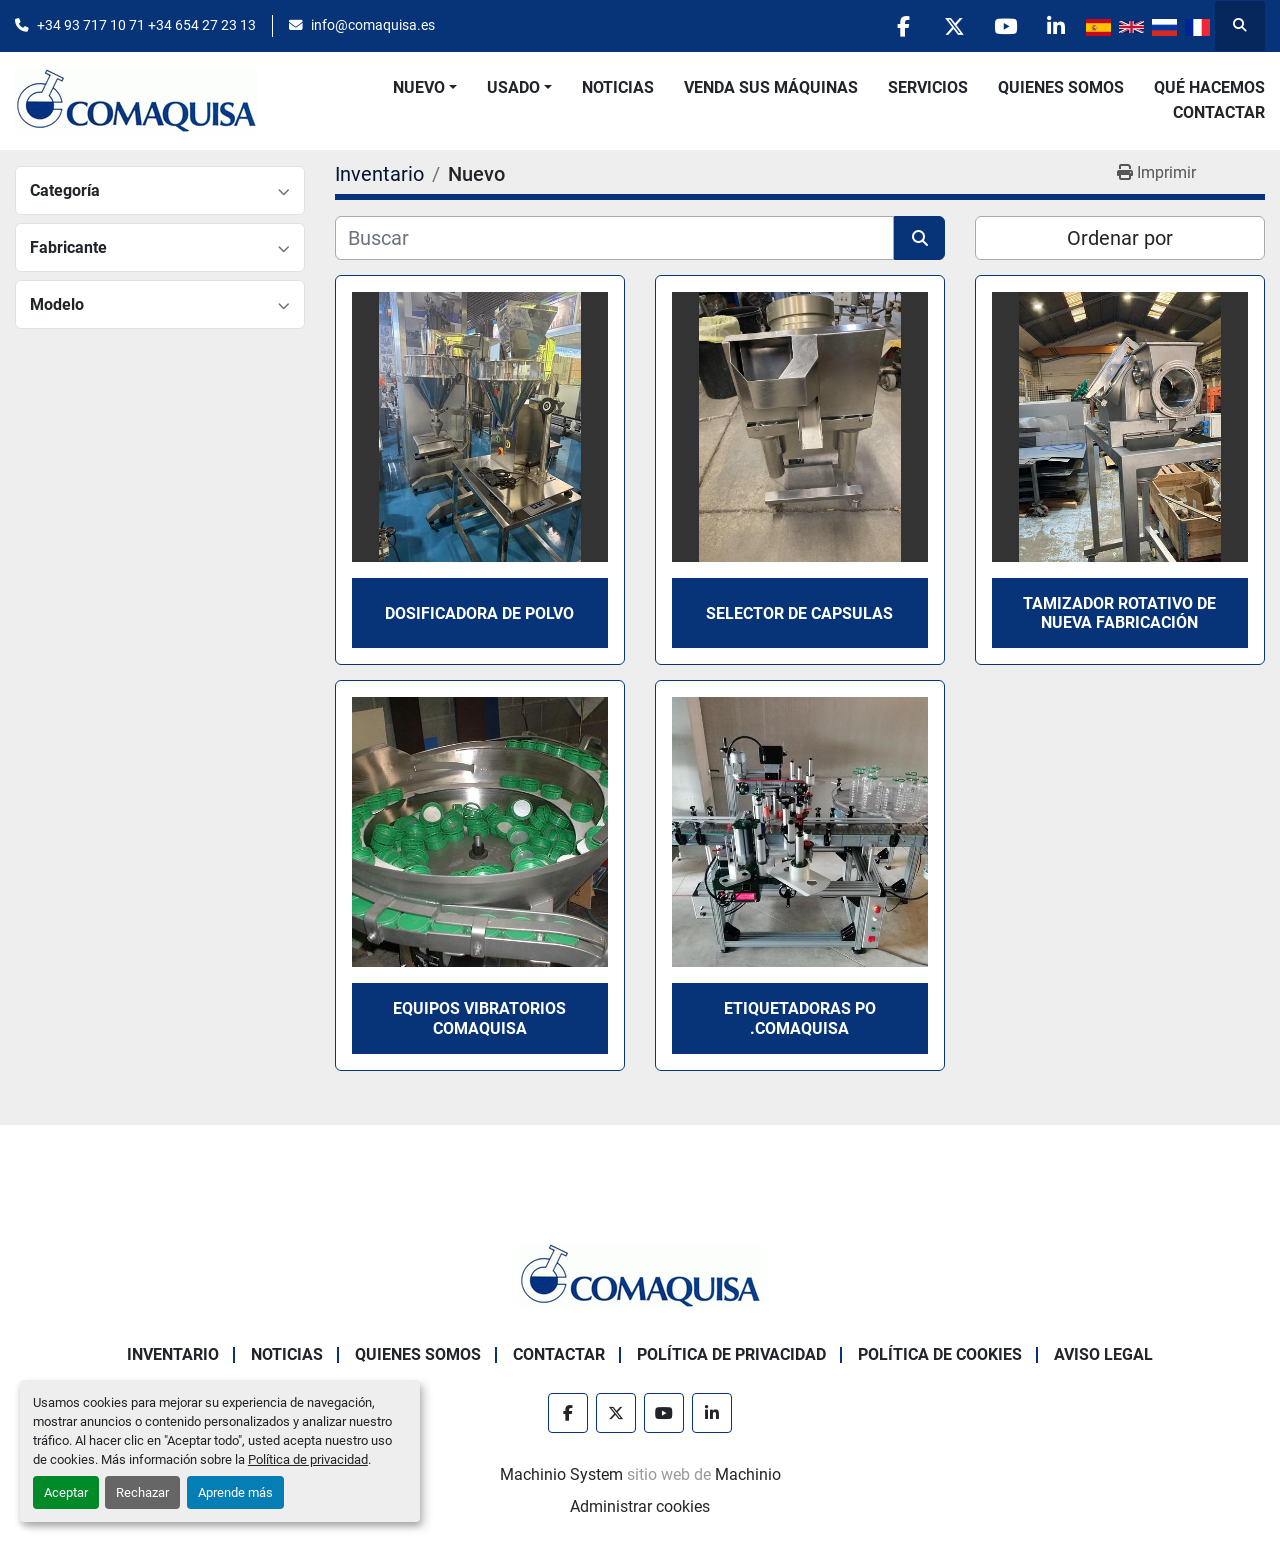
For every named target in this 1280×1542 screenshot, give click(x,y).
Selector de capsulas (799, 613)
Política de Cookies (940, 1354)
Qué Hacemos (1209, 87)
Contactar (1219, 112)
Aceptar (66, 1492)
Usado (513, 87)
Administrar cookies (640, 1506)
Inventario (173, 1354)
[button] (425, 88)
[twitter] (954, 26)
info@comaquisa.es (373, 25)
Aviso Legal (1103, 1354)
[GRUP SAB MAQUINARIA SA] (640, 1274)
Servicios (928, 87)
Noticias (618, 87)
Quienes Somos (1061, 87)
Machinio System (561, 1474)
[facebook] (903, 26)
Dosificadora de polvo (479, 613)
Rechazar (142, 1492)
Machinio (748, 1474)
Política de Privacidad (731, 1354)
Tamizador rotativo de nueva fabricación (1119, 613)
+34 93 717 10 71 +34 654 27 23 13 (146, 25)
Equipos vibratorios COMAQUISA (479, 1018)
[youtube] (1005, 26)
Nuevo (419, 87)
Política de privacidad (308, 1459)
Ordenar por (1120, 238)
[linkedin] (1056, 26)
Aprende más (235, 1492)
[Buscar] (614, 238)
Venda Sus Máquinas (771, 87)
